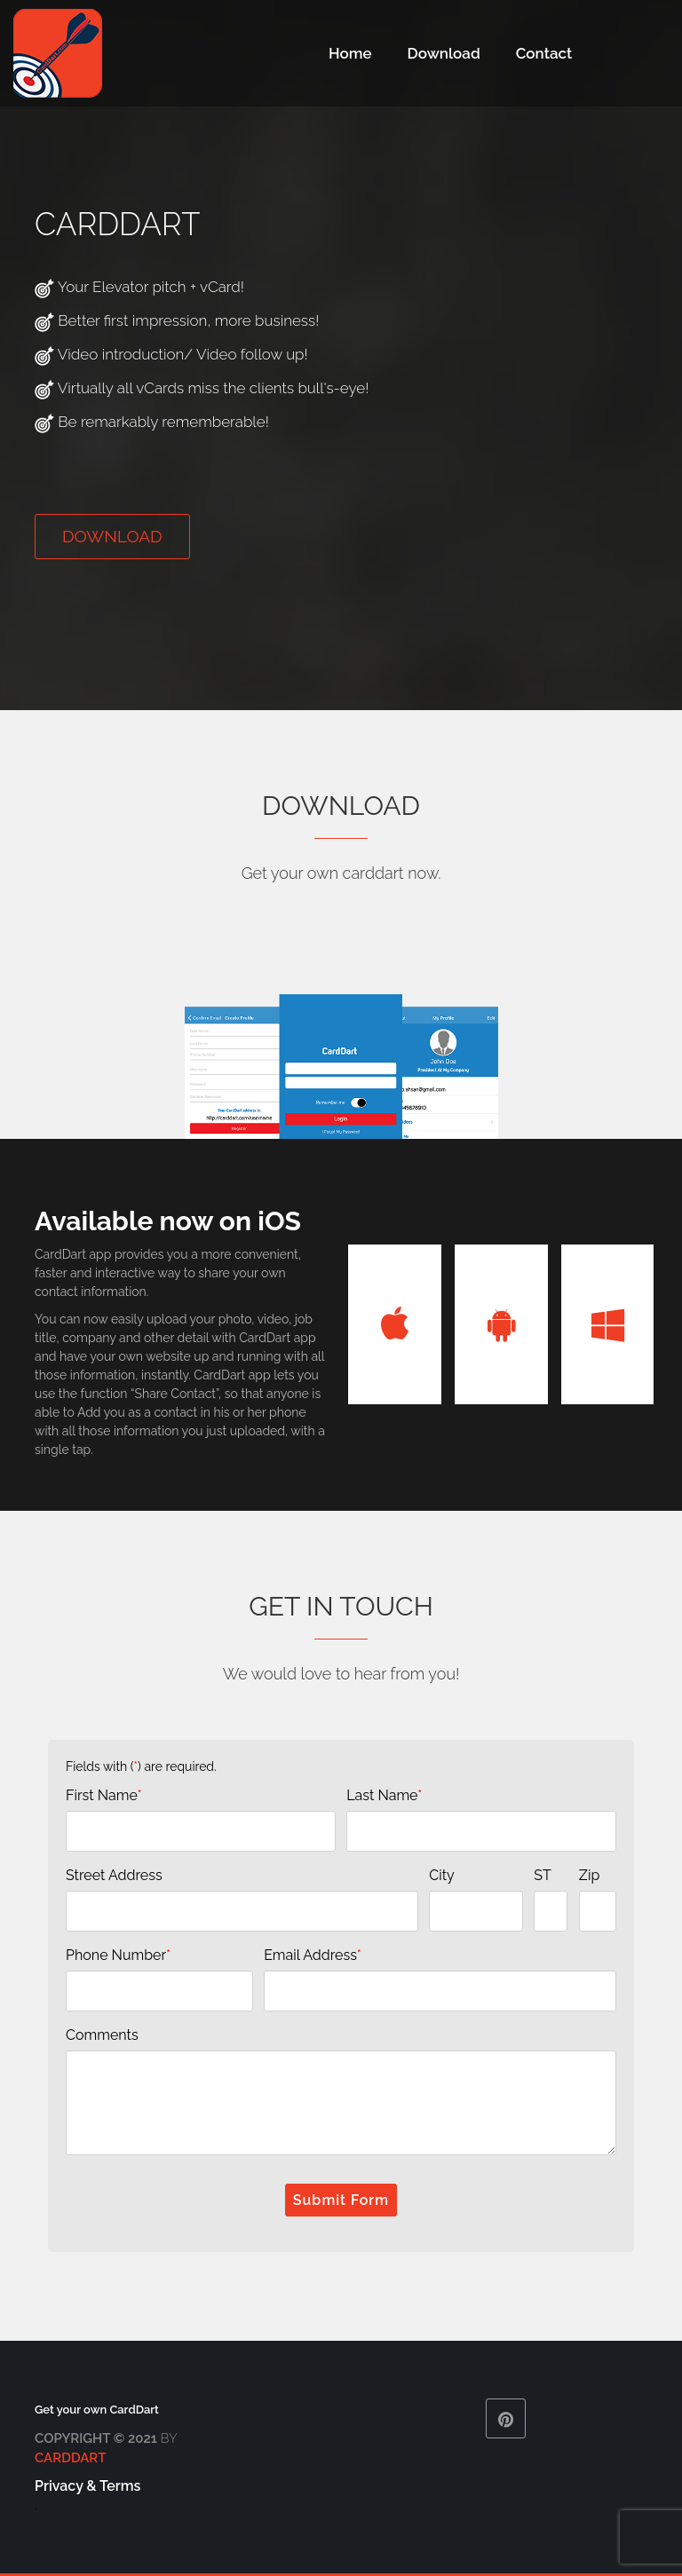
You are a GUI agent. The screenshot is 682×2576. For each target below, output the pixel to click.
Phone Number (118, 1955)
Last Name (384, 1795)
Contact (544, 53)
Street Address (114, 1875)
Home (350, 53)
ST (542, 1875)
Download (444, 53)
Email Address (312, 1955)
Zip (589, 1875)
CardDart (70, 2458)
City (442, 1875)
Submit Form (341, 2200)
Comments (102, 2035)
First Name (104, 1795)
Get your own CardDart (97, 2409)
